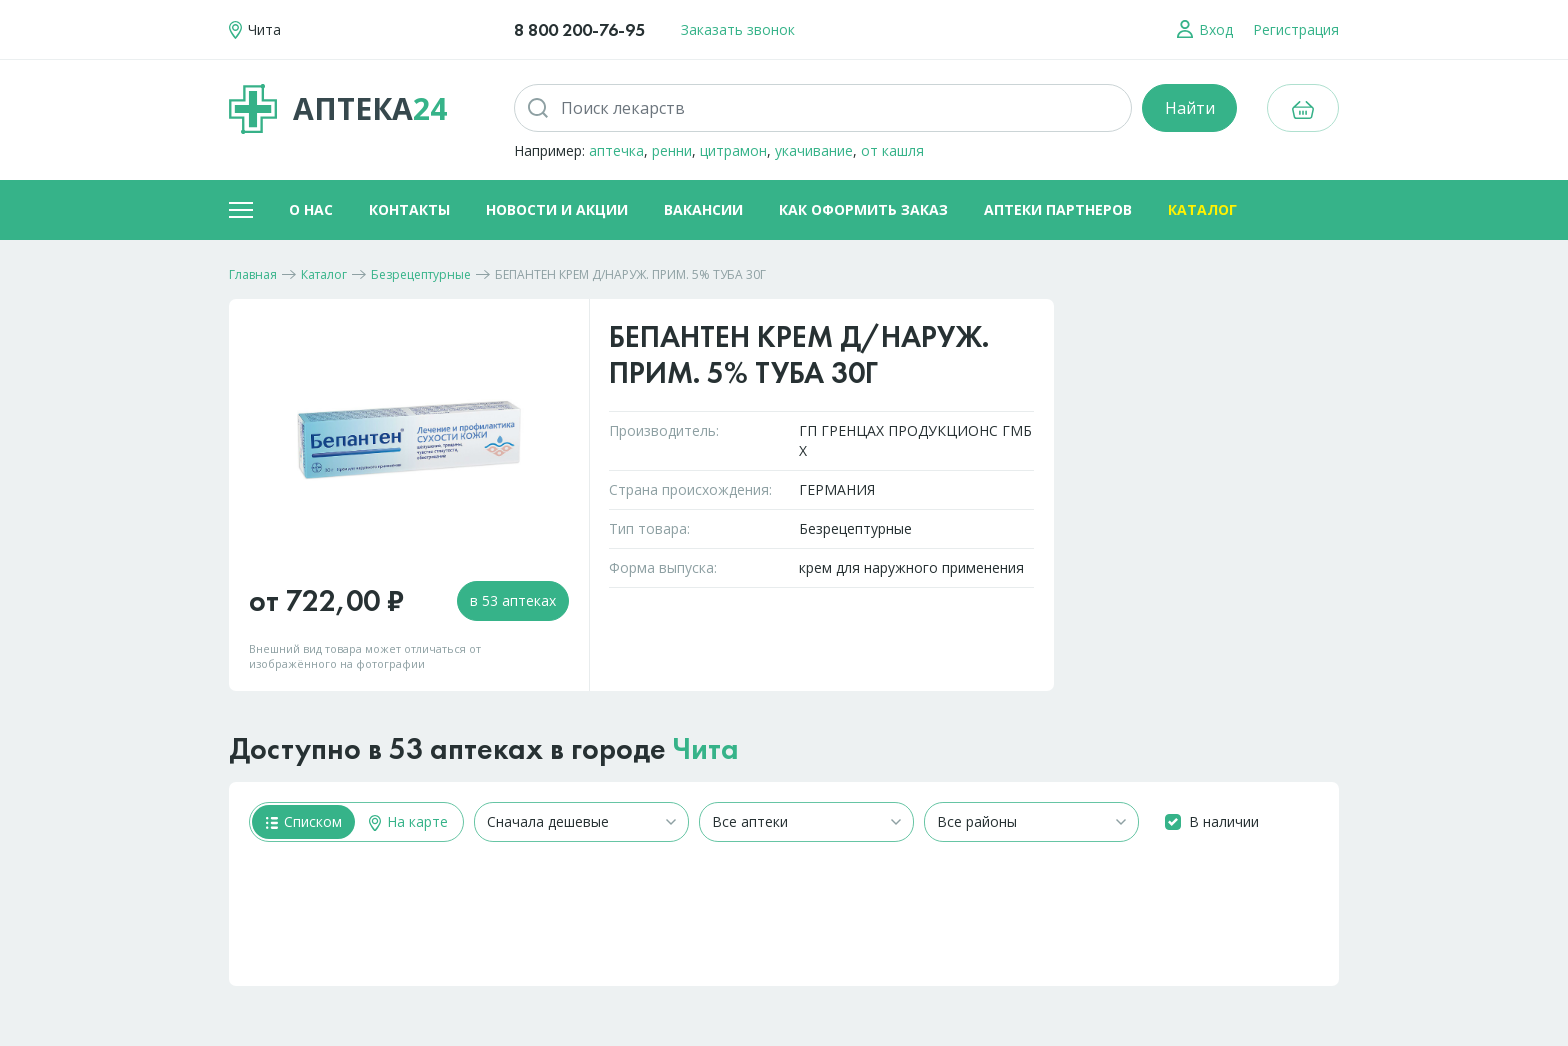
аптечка (616, 150)
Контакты (409, 209)
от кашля (892, 150)
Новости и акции (557, 209)
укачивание (814, 150)
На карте (408, 821)
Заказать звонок (738, 29)
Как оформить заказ (863, 209)
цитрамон (733, 150)
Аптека (338, 109)
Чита (706, 749)
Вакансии (703, 209)
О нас (311, 209)
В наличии (1224, 821)
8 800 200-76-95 (579, 29)
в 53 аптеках (513, 600)
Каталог (1202, 209)
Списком (304, 821)
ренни (672, 150)
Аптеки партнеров (1058, 209)
